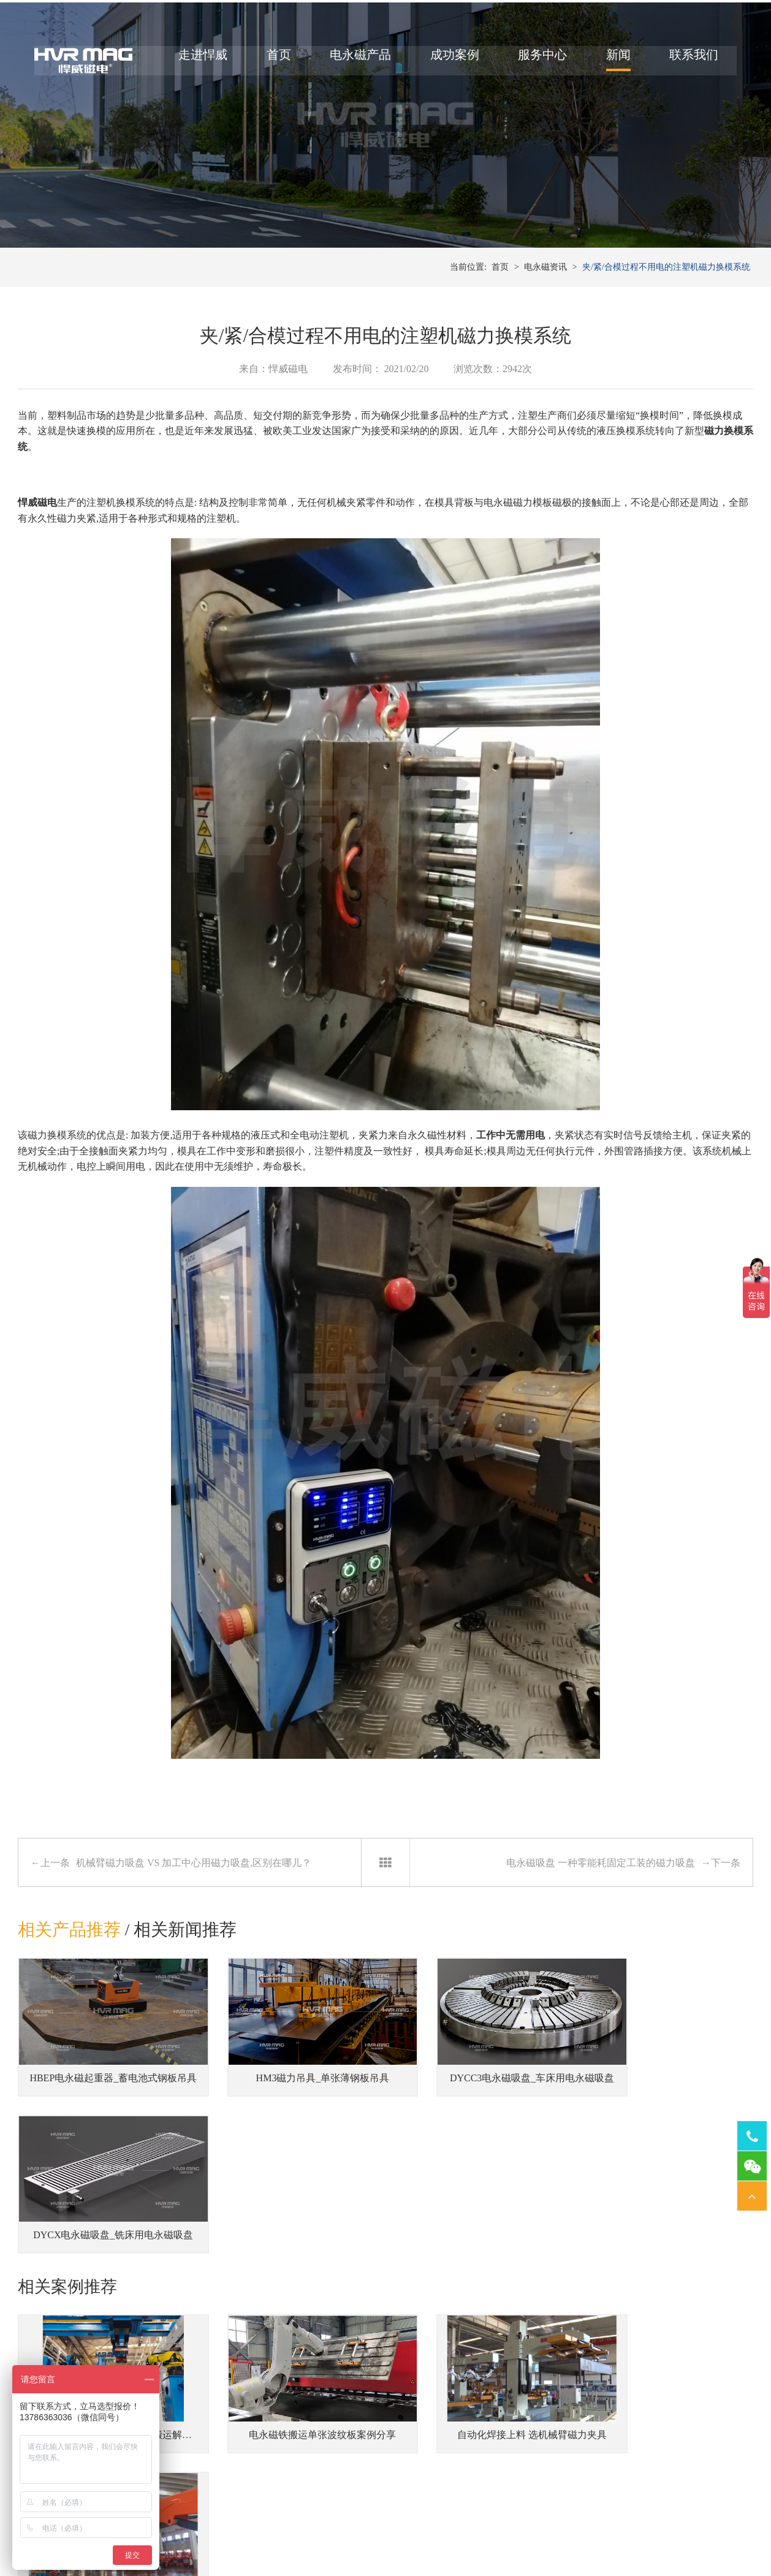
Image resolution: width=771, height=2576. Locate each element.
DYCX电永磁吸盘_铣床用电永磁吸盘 (671, 2093)
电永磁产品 (356, 60)
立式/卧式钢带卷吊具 (232, 2453)
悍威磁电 (37, 530)
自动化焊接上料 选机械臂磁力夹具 (480, 2281)
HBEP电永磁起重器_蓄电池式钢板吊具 (108, 2093)
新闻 (614, 60)
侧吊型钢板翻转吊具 (230, 2435)
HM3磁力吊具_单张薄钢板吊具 (291, 2093)
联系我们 (689, 60)
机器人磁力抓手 (463, 2453)
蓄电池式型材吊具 (226, 2472)
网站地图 (584, 2534)
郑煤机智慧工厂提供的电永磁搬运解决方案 (118, 2281)
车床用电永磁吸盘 (575, 2435)
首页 (274, 60)
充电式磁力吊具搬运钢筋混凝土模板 (669, 2281)
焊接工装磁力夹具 (467, 2472)
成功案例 (450, 60)
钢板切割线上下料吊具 (235, 2491)
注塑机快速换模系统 (347, 2453)
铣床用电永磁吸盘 (575, 2453)
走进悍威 (198, 60)
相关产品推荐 (69, 1957)
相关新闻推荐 (185, 1957)
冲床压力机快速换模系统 (355, 2435)
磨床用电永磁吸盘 (575, 2472)
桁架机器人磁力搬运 (472, 2435)
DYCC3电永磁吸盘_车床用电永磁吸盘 (484, 2093)
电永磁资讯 (545, 294)
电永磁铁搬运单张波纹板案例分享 (291, 2281)
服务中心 (538, 60)
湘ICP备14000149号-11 (522, 2534)
